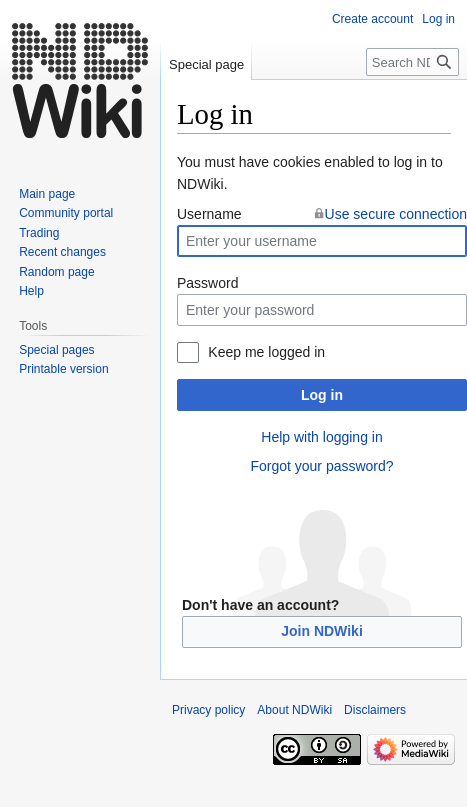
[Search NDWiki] (412, 62)
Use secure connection (396, 214)
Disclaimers (375, 710)
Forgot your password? (321, 466)
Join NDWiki (322, 631)
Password (207, 283)
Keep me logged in (266, 352)
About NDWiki (294, 710)
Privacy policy (208, 710)
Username (209, 214)
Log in (322, 395)
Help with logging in (321, 437)
